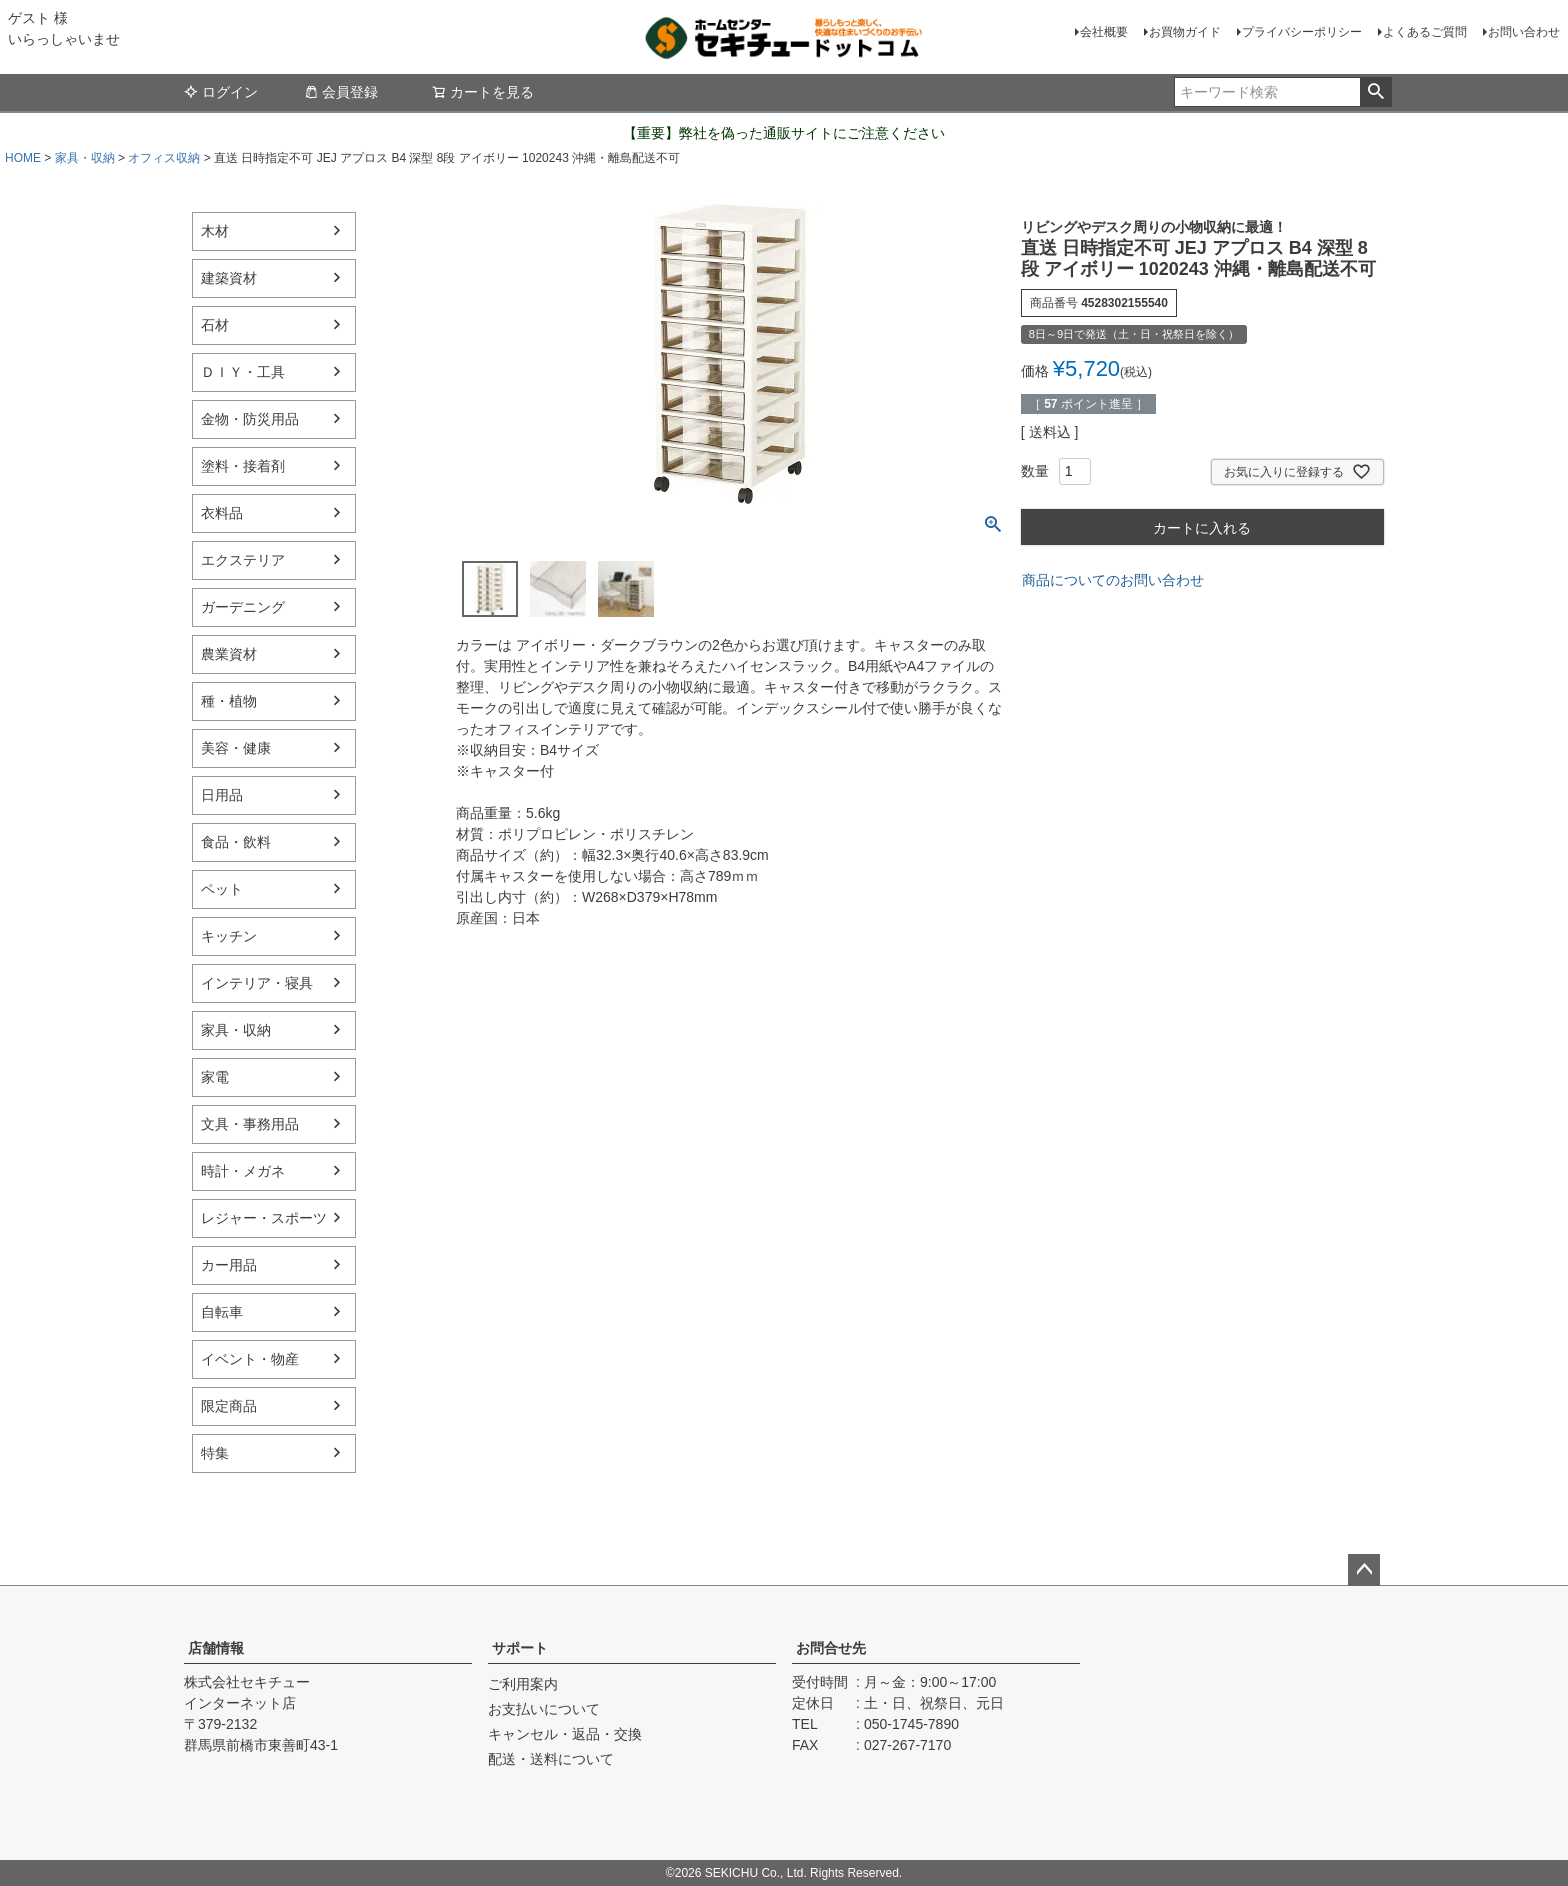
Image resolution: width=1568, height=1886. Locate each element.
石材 (215, 325)
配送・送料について (551, 1759)
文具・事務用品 (250, 1124)
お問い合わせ (1524, 32)
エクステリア (243, 560)
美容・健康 (236, 748)
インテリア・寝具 (257, 983)
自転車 (222, 1312)
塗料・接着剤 (243, 466)
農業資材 (229, 654)
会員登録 (341, 92)
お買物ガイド (1185, 32)
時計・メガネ (243, 1171)
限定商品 (229, 1406)
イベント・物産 (250, 1359)
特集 (215, 1453)
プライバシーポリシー (1302, 32)
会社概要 (1104, 32)
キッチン (229, 936)
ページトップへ (1364, 1570)
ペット (222, 889)
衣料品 (222, 513)
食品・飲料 (236, 842)
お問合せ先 (831, 1648)
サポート (520, 1648)
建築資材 (229, 278)
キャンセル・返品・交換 (565, 1734)
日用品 (222, 795)
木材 (215, 231)
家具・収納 (85, 158)
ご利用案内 (523, 1684)
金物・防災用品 (250, 419)
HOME (23, 158)
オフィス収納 (164, 158)
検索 (1375, 92)
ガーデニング (243, 607)
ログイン (221, 92)
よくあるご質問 (1425, 32)
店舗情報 (216, 1648)
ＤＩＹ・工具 (243, 372)
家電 (215, 1077)
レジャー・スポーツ (264, 1218)
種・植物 (229, 701)
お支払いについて (544, 1709)
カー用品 (229, 1265)
